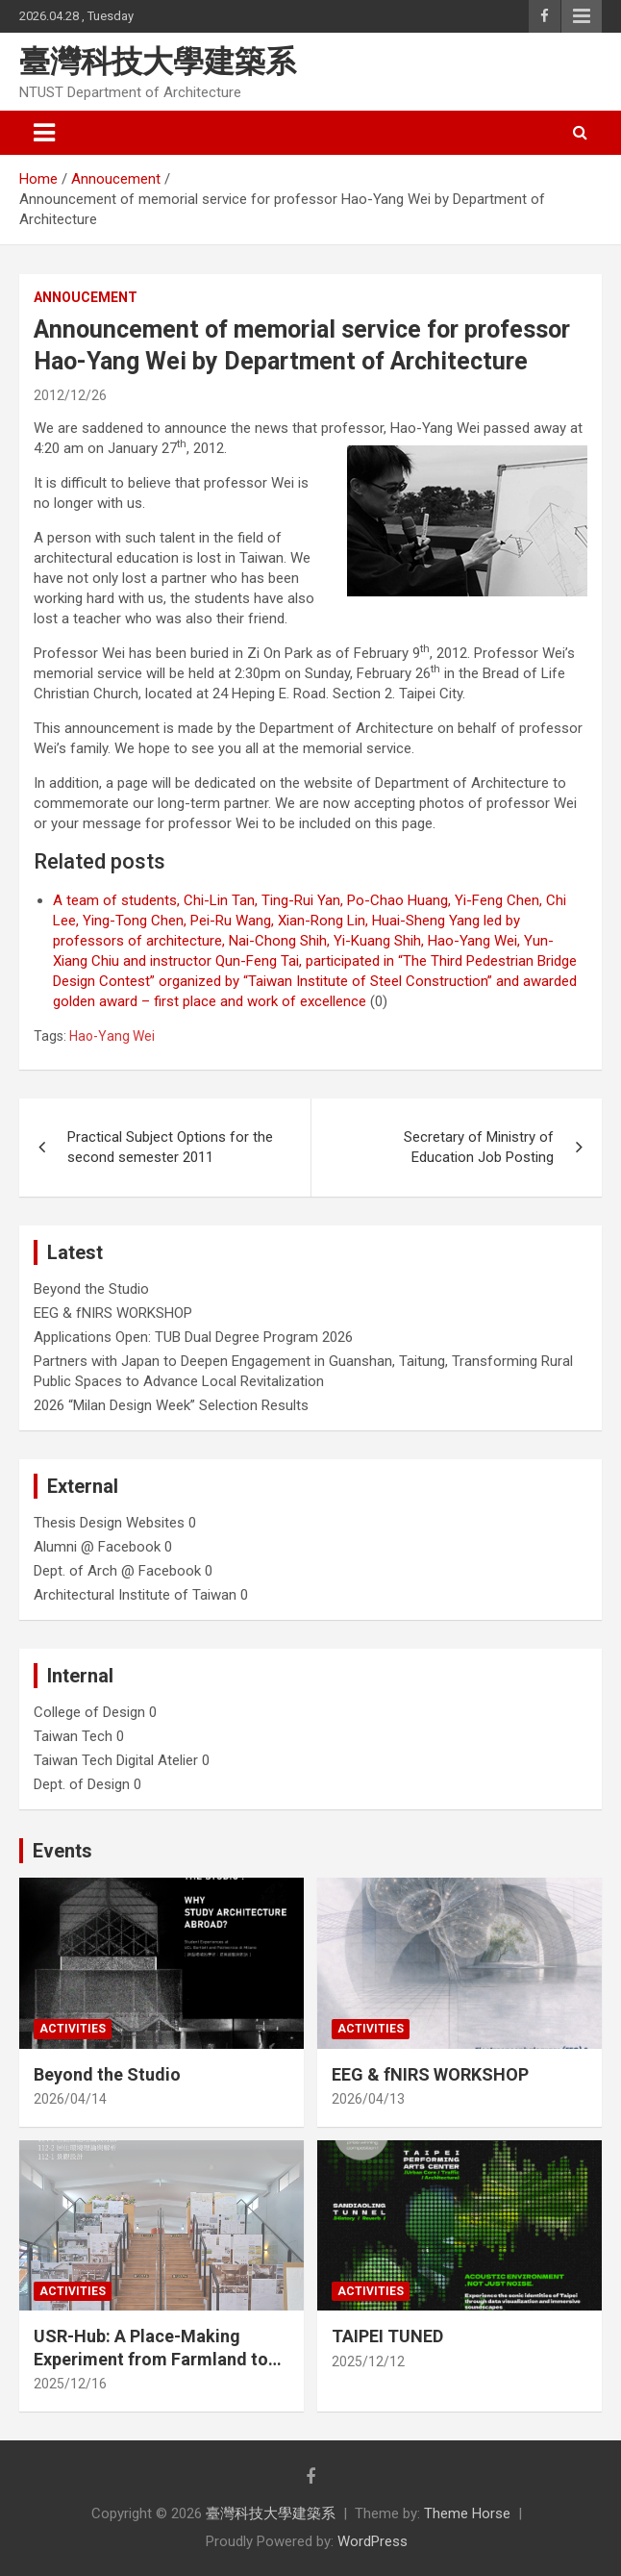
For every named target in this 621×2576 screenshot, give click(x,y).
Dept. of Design (82, 1784)
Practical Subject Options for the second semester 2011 (170, 1147)
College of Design (89, 1712)
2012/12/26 (70, 395)
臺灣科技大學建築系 (157, 61)
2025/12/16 (70, 2383)
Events (62, 1850)
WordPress (372, 2541)
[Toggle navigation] (44, 133)
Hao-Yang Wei (112, 1036)
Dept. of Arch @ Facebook (117, 1570)
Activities (72, 2028)
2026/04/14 (70, 2099)
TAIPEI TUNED (387, 2336)
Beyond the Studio (91, 1289)
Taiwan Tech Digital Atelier (116, 1760)
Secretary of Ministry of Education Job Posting (479, 1147)
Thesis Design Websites (109, 1522)
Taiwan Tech (73, 1736)
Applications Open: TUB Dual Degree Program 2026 (193, 1337)
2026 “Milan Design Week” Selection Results (171, 1405)
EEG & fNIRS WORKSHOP (113, 1313)
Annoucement (85, 297)
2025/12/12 (368, 2361)
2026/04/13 (368, 2099)
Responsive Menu (581, 16)
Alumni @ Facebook (97, 1546)
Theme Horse (467, 2513)
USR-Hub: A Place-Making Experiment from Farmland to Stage (151, 2358)
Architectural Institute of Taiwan (135, 1595)
